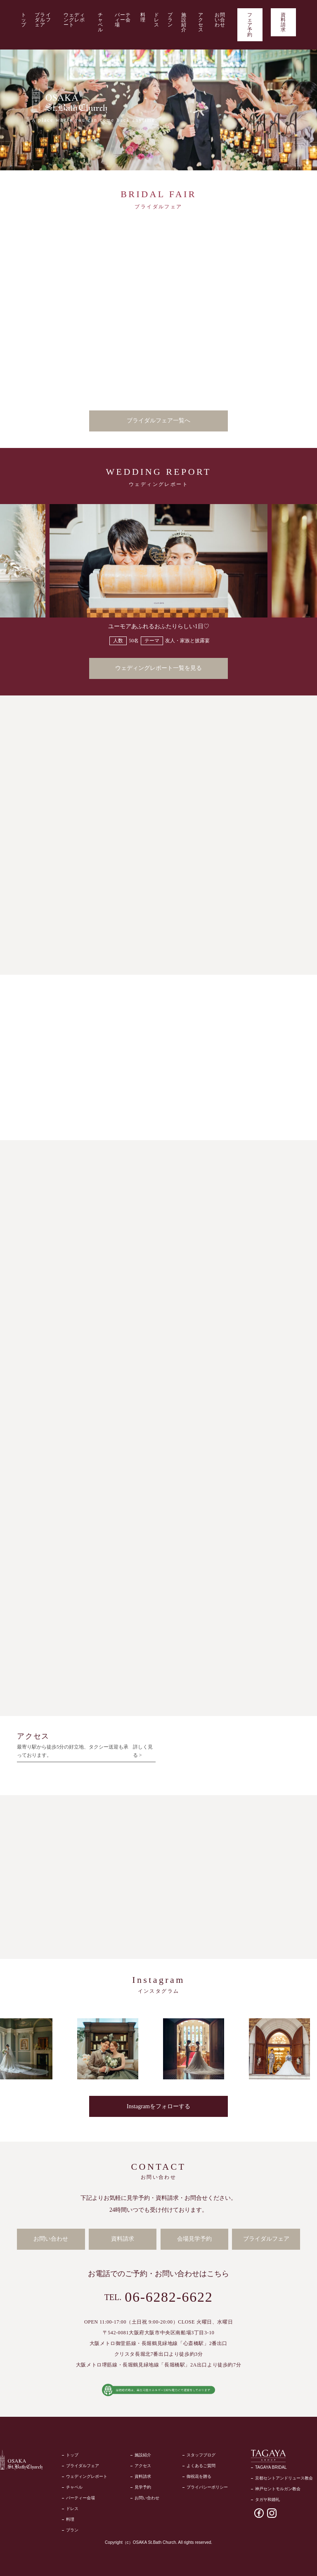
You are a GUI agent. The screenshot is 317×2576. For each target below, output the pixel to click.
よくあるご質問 (201, 2464)
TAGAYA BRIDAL (271, 2465)
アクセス (200, 22)
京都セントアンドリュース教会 (284, 2476)
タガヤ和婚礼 (267, 2497)
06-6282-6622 (169, 2295)
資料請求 (283, 22)
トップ (23, 20)
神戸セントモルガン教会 (277, 2486)
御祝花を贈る (199, 2474)
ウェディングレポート (74, 20)
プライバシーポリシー (207, 2485)
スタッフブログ (201, 2453)
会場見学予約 (194, 2237)
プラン (170, 20)
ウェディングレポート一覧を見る (158, 668)
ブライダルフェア (43, 20)
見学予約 (143, 2485)
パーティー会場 (123, 20)
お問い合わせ (220, 20)
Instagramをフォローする (158, 2105)
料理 (143, 17)
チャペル (100, 22)
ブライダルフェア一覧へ (158, 420)
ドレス (156, 20)
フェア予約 (250, 25)
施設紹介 (184, 22)
